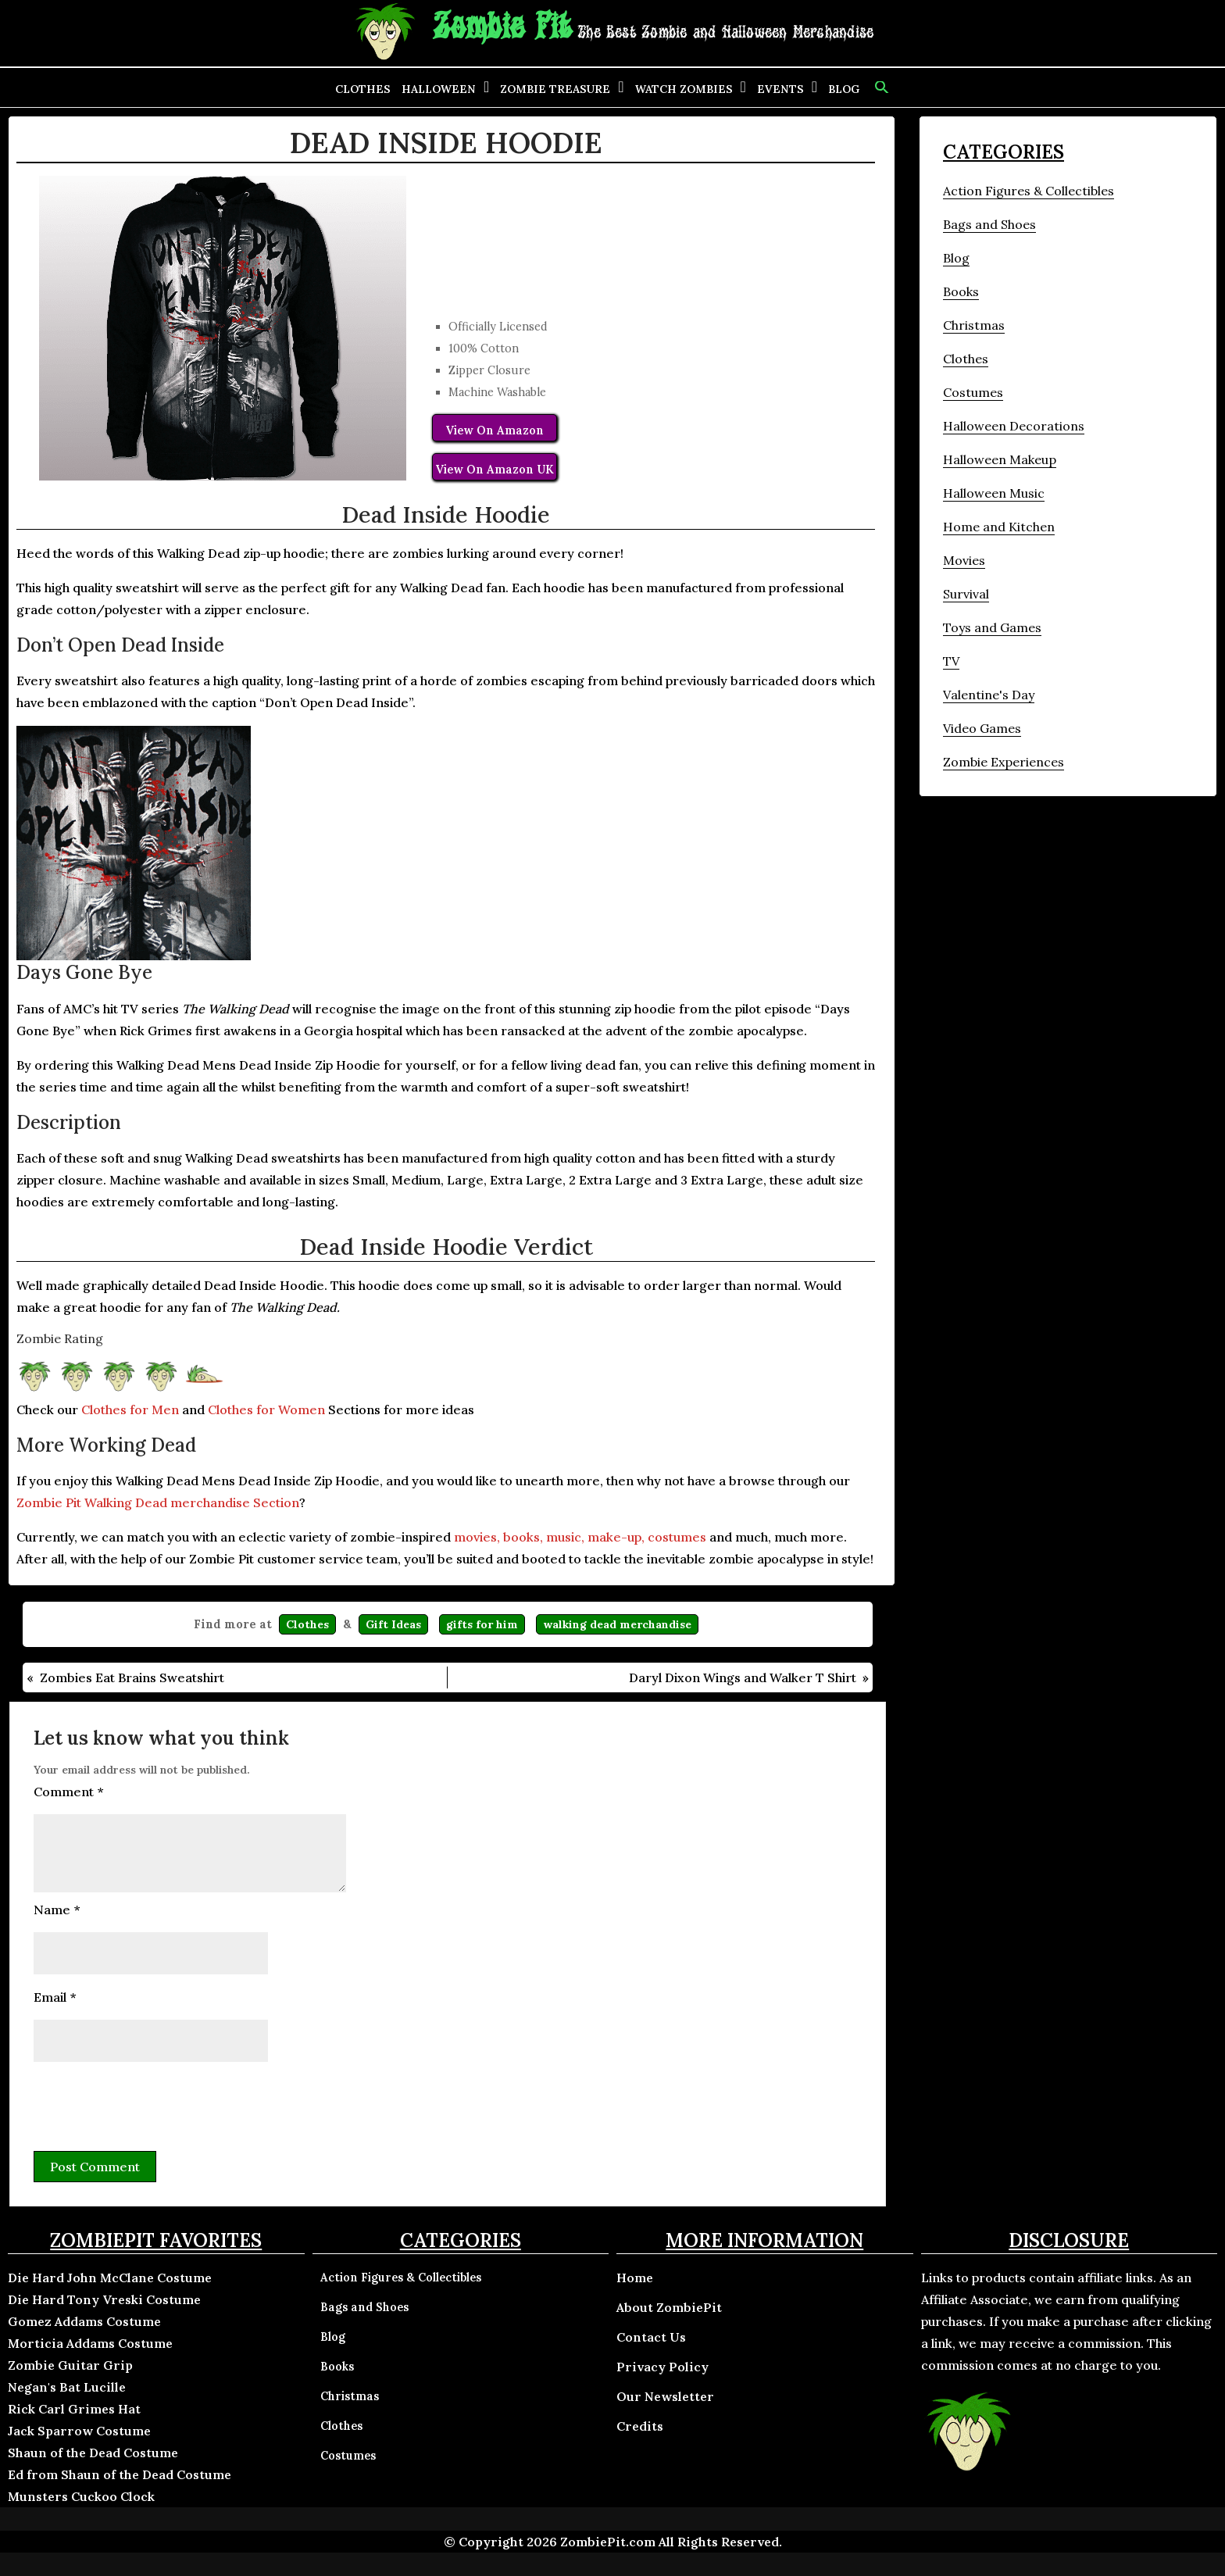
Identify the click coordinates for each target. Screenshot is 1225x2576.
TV (951, 661)
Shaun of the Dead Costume (93, 2452)
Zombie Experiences (1003, 762)
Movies (964, 560)
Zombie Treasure (555, 89)
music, (565, 1537)
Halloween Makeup (999, 459)
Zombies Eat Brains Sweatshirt (132, 1677)
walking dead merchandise (617, 1624)
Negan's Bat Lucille (67, 2387)
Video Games (982, 728)
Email (55, 1997)
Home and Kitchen (999, 526)
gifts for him (482, 1624)
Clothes (363, 89)
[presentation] (152, 2104)
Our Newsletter (665, 2396)
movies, (477, 1537)
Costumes (973, 392)
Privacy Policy (662, 2366)
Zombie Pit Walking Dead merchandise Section (157, 1502)
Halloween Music (994, 493)
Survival (966, 594)
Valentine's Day (988, 694)
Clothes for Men (130, 1409)
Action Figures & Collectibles (1028, 190)
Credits (639, 2426)
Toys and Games (992, 627)
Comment (68, 1791)
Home (634, 2277)
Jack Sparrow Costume (79, 2430)
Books (961, 291)
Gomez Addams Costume (84, 2321)
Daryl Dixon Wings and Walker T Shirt (742, 1677)
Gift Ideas (393, 1624)
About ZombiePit (669, 2307)
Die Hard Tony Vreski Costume (104, 2299)
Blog (843, 89)
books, (523, 1537)
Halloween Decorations (1013, 426)
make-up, (616, 1537)
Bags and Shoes (989, 224)
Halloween (439, 89)
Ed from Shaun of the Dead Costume (119, 2474)
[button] (880, 87)
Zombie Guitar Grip (70, 2365)
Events (780, 89)
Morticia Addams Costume (90, 2343)
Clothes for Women (266, 1409)
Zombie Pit (502, 27)
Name (57, 1909)
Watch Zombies (684, 89)
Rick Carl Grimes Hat (74, 2409)
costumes (677, 1537)
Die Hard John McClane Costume (110, 2277)
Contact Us (651, 2337)
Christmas (974, 325)
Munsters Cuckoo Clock (81, 2496)
